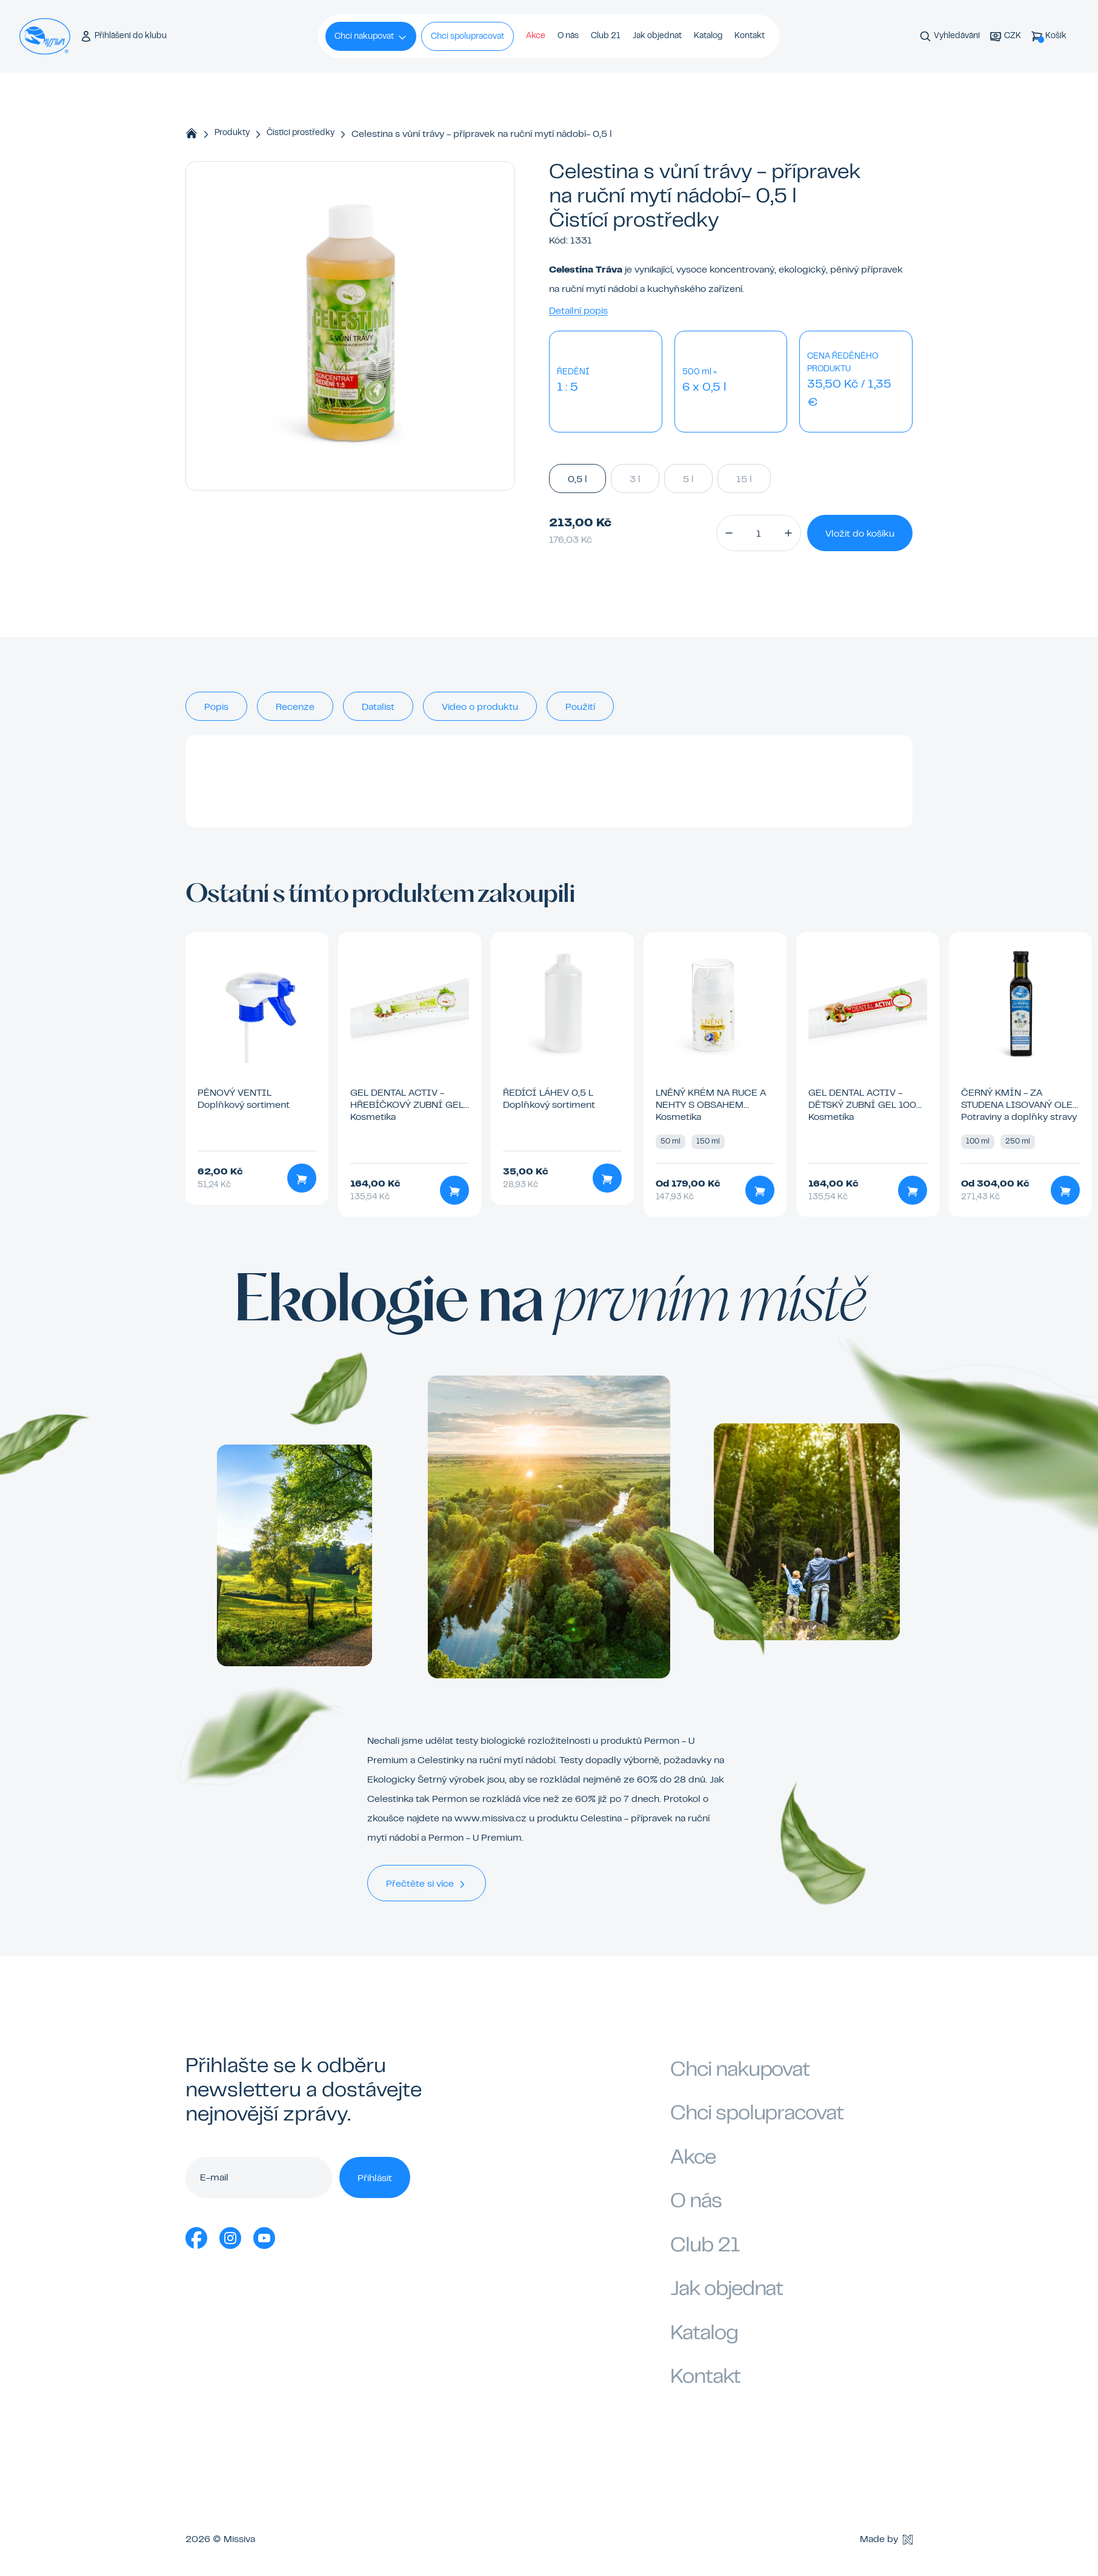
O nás (568, 36)
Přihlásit (375, 2178)
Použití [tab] (580, 707)
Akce (535, 36)
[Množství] (758, 533)
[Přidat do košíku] (301, 1178)
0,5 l (577, 478)
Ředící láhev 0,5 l (548, 1093)
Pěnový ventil (234, 1093)
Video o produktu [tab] (480, 707)
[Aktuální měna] (1005, 36)
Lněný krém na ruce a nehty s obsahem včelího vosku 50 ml (711, 1105)
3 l (635, 478)
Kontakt (749, 36)
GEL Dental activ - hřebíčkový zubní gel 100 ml (407, 1105)
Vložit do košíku (859, 534)
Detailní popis (578, 311)
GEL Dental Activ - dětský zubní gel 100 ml (862, 1105)
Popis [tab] (216, 707)
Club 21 (606, 36)
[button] (729, 533)
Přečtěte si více (426, 1884)
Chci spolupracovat (467, 37)
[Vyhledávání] (949, 36)
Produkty (232, 133)
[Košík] (1048, 36)
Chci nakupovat (370, 37)
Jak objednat (657, 36)
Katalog (708, 36)
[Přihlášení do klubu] (123, 36)
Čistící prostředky (300, 133)
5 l (688, 478)
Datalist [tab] (378, 707)
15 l (744, 478)
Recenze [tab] (295, 707)
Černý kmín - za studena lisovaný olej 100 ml (1019, 1105)
